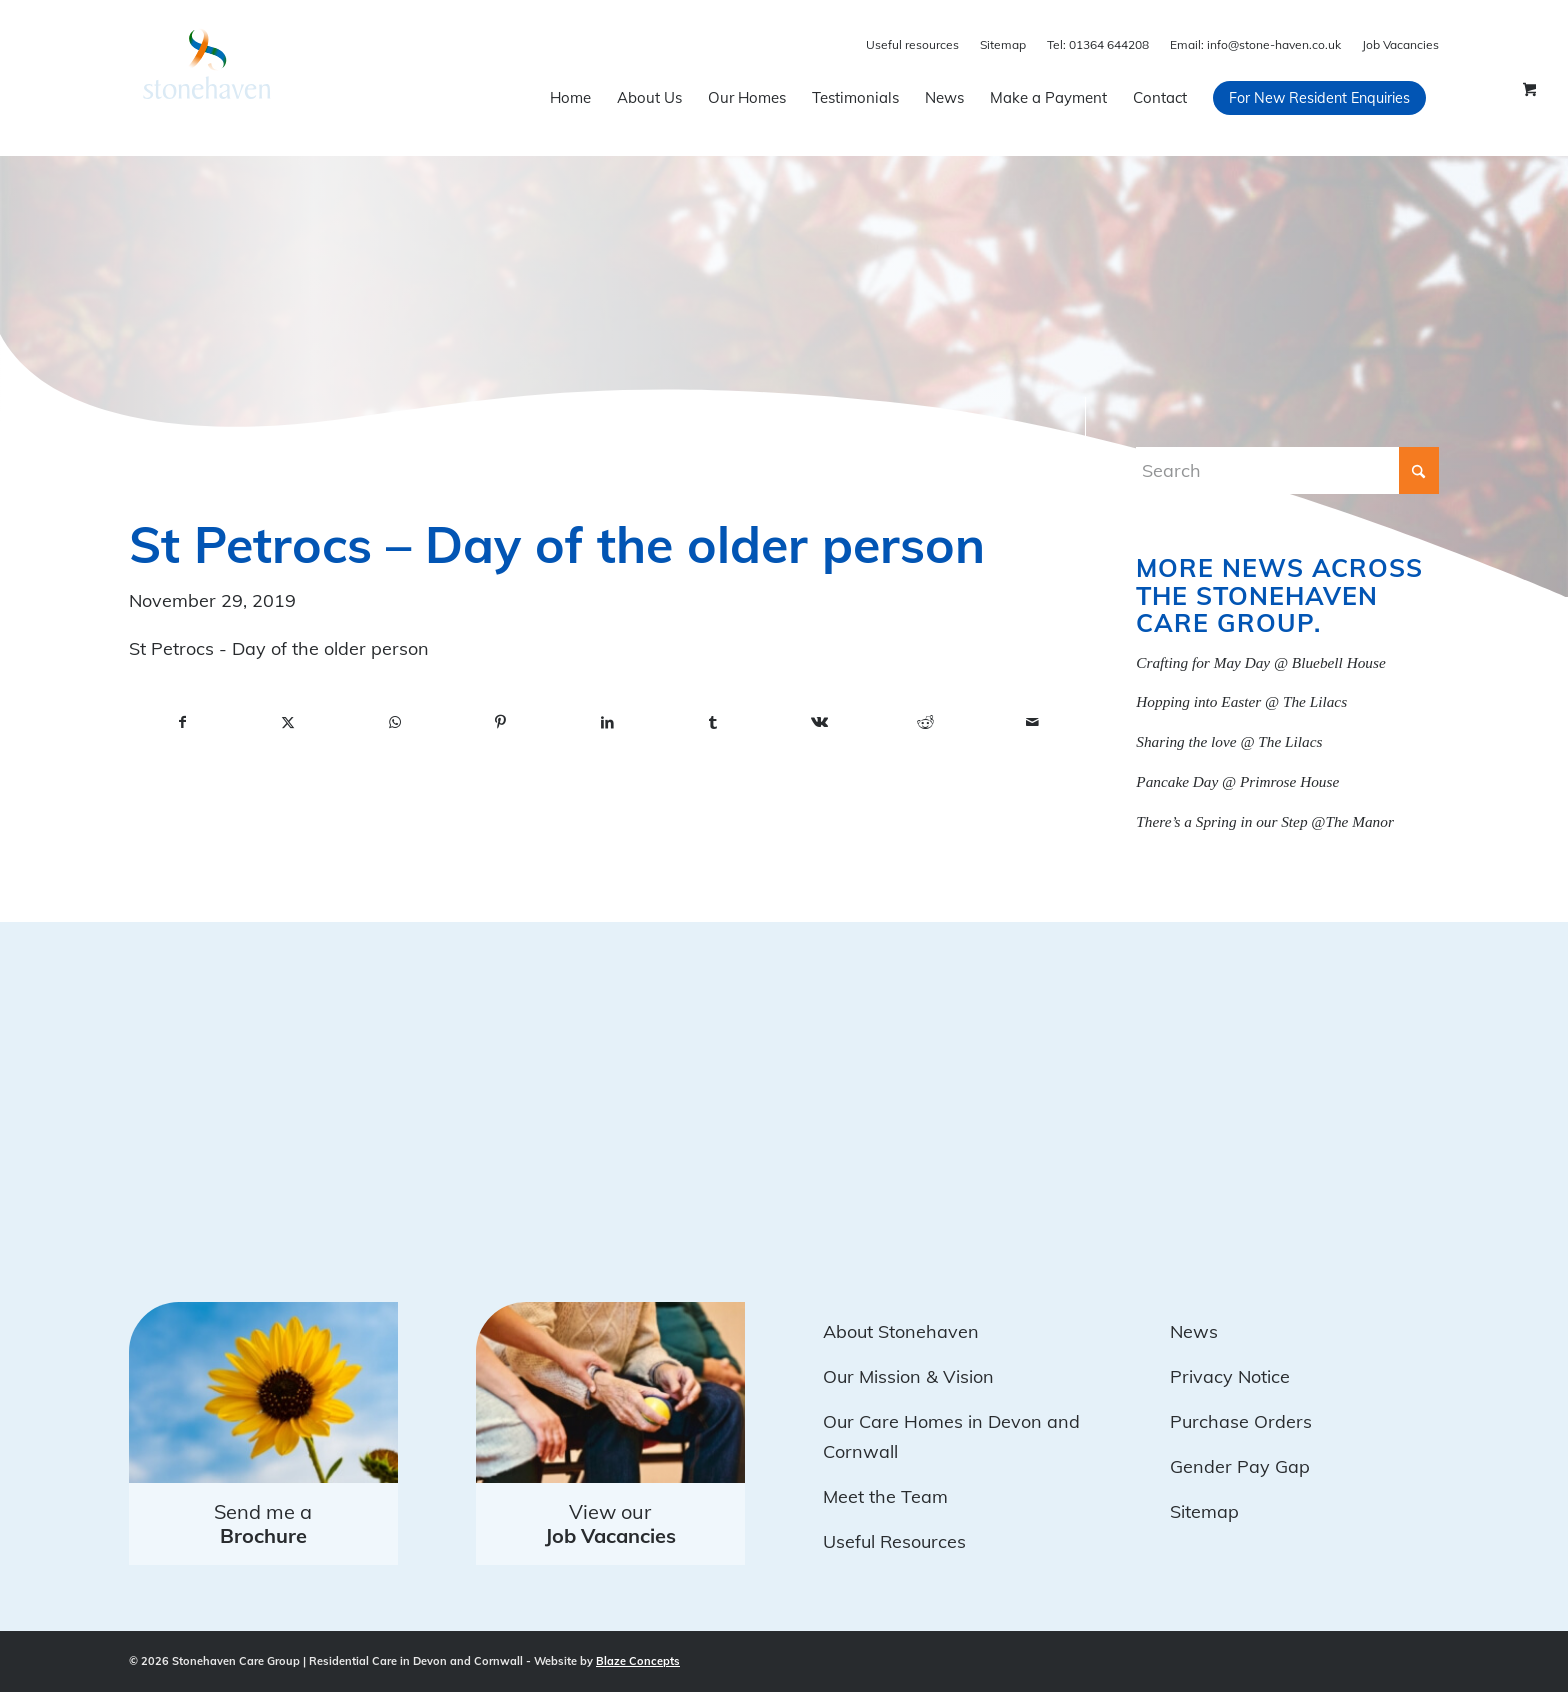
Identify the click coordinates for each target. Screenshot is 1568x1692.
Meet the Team (885, 1496)
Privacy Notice (1230, 1376)
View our (610, 1523)
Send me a (263, 1523)
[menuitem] (570, 98)
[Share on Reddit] (926, 723)
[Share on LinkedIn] (607, 723)
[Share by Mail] (1032, 723)
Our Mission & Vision (908, 1376)
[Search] (1287, 470)
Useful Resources (894, 1541)
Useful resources (912, 44)
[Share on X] (288, 723)
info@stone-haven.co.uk (1255, 44)
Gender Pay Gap (1240, 1466)
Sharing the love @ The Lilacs (1229, 741)
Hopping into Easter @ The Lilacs (1241, 701)
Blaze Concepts (638, 1661)
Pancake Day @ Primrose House (1237, 781)
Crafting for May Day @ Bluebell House (1260, 662)
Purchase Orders (1241, 1421)
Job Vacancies (1400, 44)
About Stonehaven (901, 1331)
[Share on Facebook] (182, 723)
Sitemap (1003, 44)
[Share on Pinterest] (501, 723)
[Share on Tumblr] (713, 723)
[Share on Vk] (820, 723)
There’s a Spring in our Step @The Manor (1265, 821)
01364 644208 (1098, 44)
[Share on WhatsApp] (395, 723)
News (1194, 1331)
